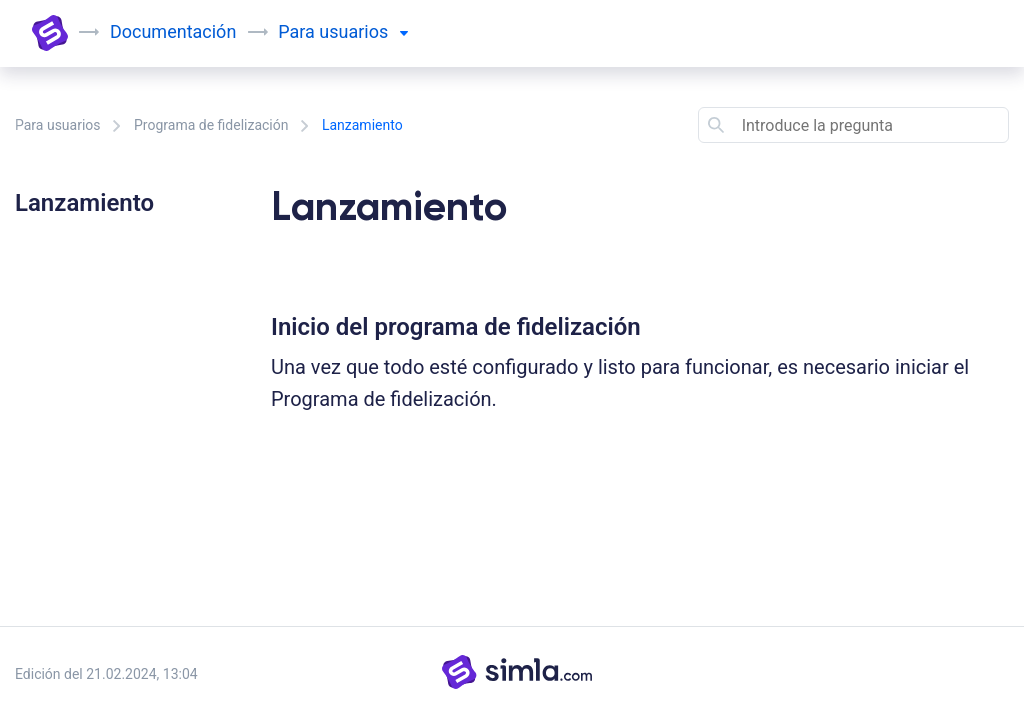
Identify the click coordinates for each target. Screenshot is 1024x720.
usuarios (363, 31)
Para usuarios (58, 125)
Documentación (173, 31)
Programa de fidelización (211, 125)
